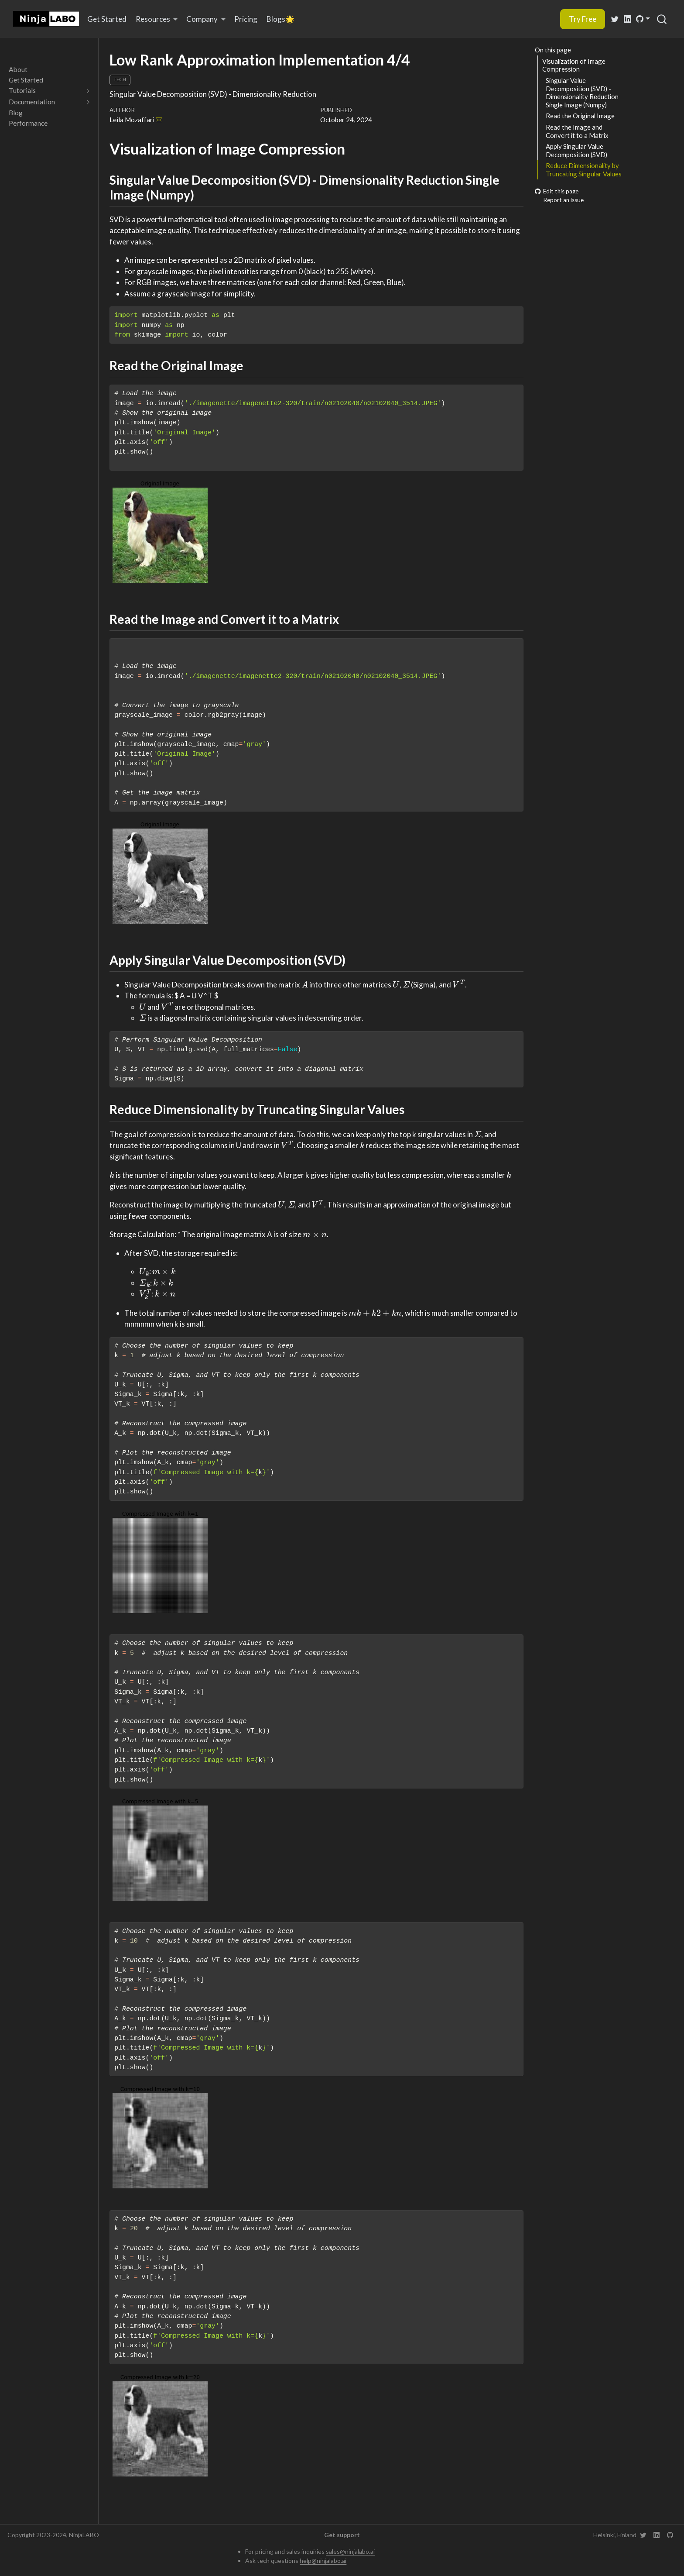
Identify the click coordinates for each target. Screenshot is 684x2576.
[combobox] (662, 18)
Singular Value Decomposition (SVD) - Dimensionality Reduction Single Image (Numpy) (582, 92)
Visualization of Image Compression (573, 65)
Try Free (582, 19)
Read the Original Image (580, 116)
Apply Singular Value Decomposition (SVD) (576, 150)
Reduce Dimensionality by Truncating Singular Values (584, 170)
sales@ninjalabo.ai (350, 2551)
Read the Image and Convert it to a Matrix (577, 131)
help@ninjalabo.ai (323, 2560)
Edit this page (556, 191)
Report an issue (559, 199)
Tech (119, 79)
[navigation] (45, 90)
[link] (156, 19)
